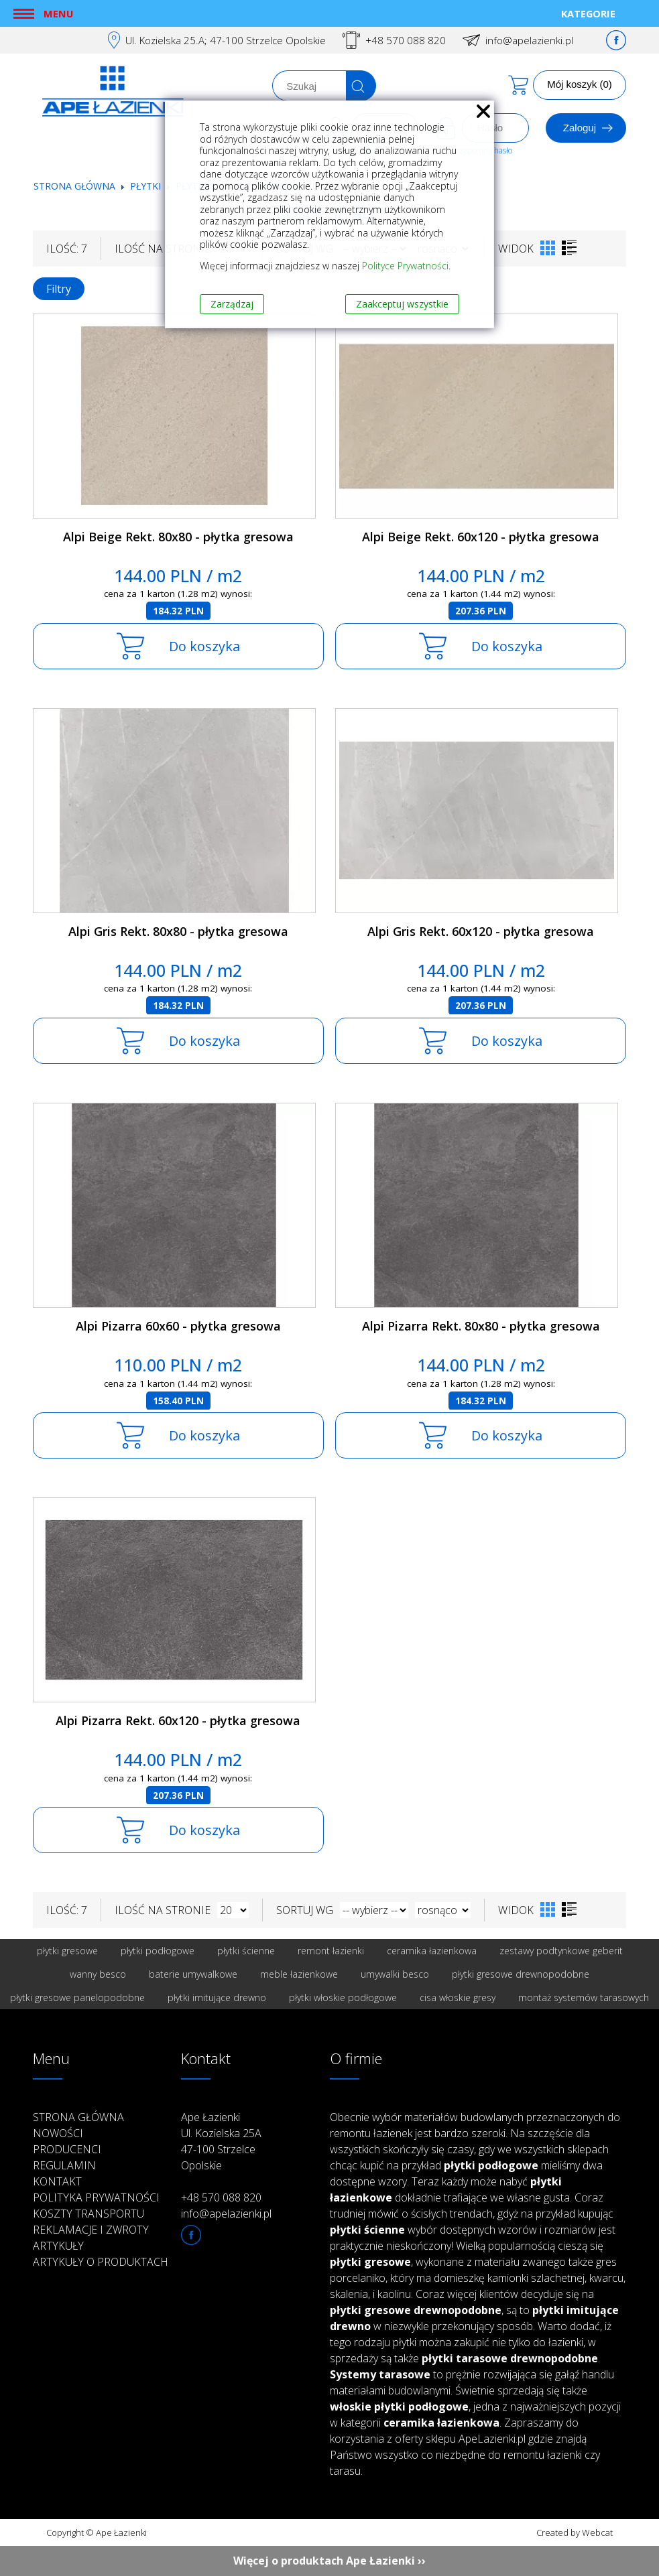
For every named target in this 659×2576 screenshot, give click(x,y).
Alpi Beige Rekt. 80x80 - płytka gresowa (178, 537)
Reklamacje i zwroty (91, 2229)
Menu (58, 13)
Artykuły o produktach (100, 2261)
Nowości (58, 2133)
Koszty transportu (88, 2213)
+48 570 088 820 (405, 40)
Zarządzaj (232, 303)
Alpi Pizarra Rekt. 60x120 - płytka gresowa (178, 1720)
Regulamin (64, 2165)
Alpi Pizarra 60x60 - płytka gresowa (178, 1326)
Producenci (67, 2149)
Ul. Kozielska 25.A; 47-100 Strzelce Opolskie (225, 40)
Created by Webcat (574, 2532)
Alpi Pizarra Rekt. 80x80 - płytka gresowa (481, 1326)
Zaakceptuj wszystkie (402, 303)
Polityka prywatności (96, 2197)
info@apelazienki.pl (529, 40)
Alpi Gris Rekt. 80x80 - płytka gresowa (178, 931)
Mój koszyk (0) (579, 84)
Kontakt (57, 2181)
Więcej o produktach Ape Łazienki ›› (329, 2560)
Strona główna (74, 186)
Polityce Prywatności (405, 265)
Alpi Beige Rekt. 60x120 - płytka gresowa (480, 537)
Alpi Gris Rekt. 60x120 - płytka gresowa (480, 931)
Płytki (147, 186)
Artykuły (58, 2245)
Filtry (58, 288)
